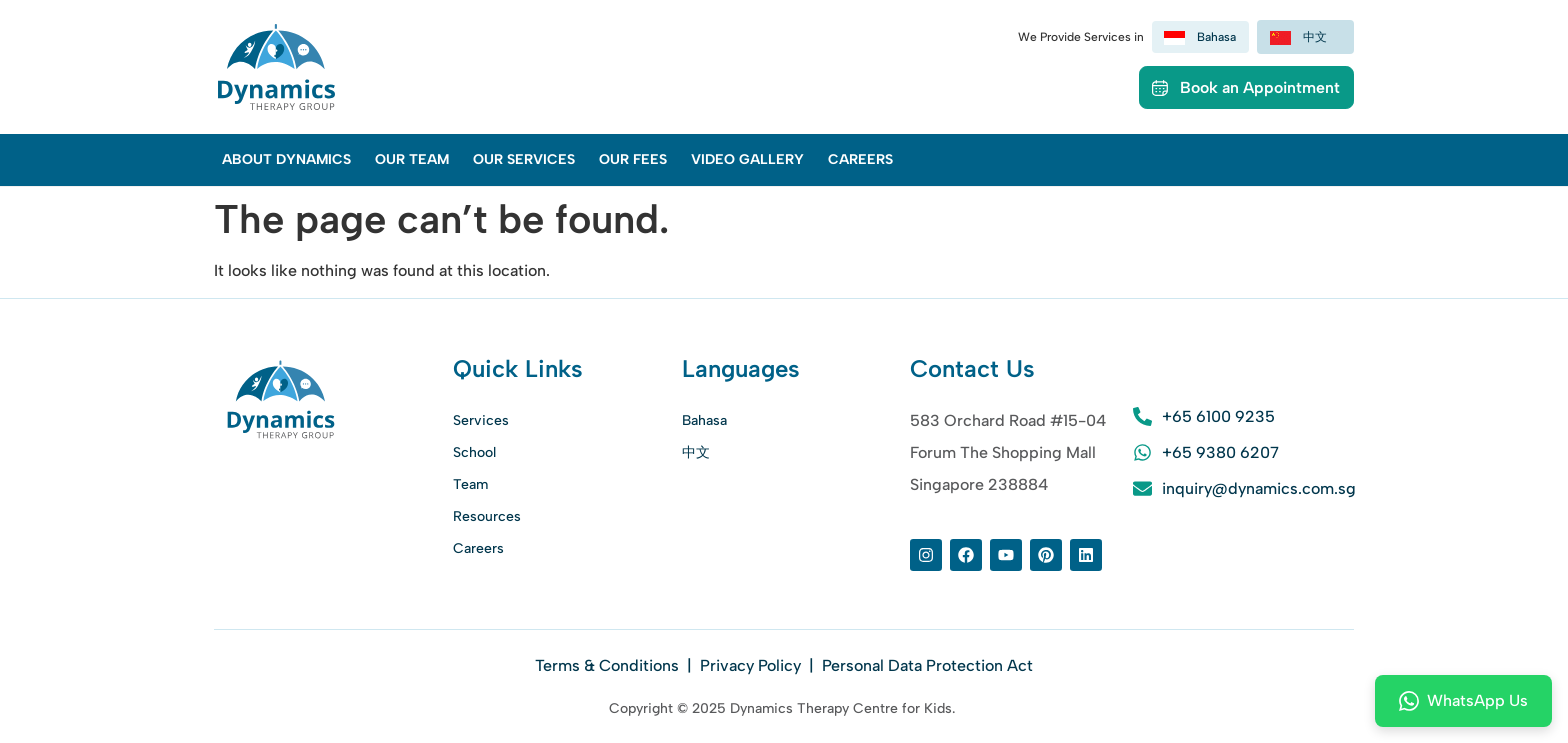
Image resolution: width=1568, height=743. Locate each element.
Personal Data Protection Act (927, 665)
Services (481, 420)
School (474, 452)
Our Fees (633, 159)
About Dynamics (286, 159)
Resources (487, 516)
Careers (860, 159)
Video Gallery (747, 159)
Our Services (524, 159)
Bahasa (704, 420)
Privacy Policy (750, 665)
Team (470, 484)
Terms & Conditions (609, 665)
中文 (696, 452)
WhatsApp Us (1463, 701)
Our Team (412, 159)
